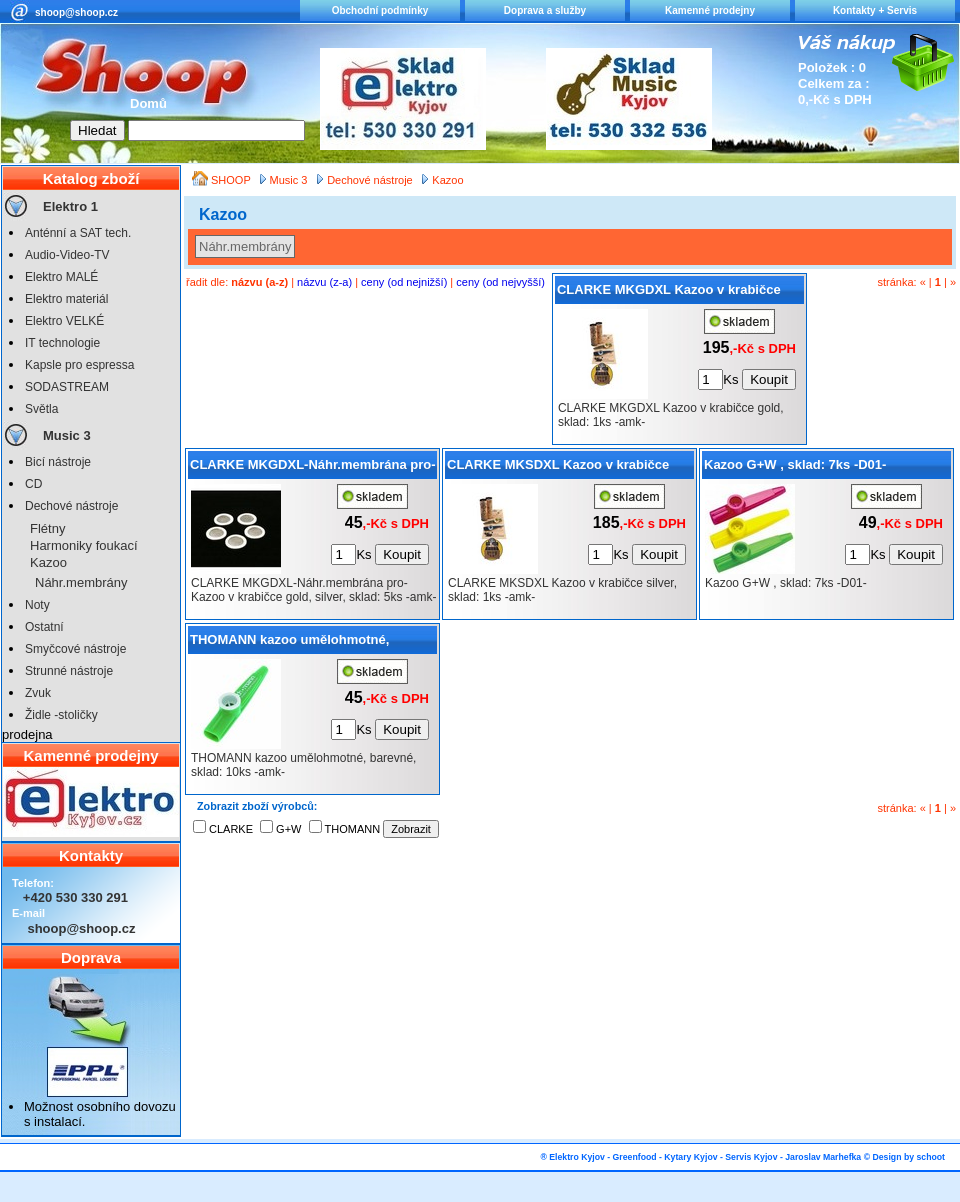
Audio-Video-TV (67, 255)
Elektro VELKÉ (64, 321)
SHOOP (232, 180)
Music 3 (67, 435)
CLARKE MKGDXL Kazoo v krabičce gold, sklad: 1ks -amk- (669, 293)
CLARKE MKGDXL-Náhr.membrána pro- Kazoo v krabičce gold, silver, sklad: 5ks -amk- (313, 468)
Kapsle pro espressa (79, 365)
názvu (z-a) (324, 282)
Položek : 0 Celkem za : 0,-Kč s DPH (835, 83)
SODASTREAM (67, 387)
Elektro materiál (66, 299)
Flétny (47, 528)
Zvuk (38, 693)
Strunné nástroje (69, 671)
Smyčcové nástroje (75, 649)
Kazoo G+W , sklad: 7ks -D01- (795, 464)
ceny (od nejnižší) (404, 282)
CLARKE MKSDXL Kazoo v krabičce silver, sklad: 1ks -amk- (558, 468)
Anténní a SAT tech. (78, 233)
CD (33, 484)
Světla (41, 409)
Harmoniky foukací (84, 545)
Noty (37, 605)
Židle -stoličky (61, 715)
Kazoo (48, 562)
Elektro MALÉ (61, 277)
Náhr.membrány (81, 582)
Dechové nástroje (71, 506)
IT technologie (62, 343)
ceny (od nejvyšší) (500, 282)
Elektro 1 (70, 206)
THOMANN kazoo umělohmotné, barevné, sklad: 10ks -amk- (289, 643)
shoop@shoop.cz (76, 12)
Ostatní (44, 627)
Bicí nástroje (58, 462)
